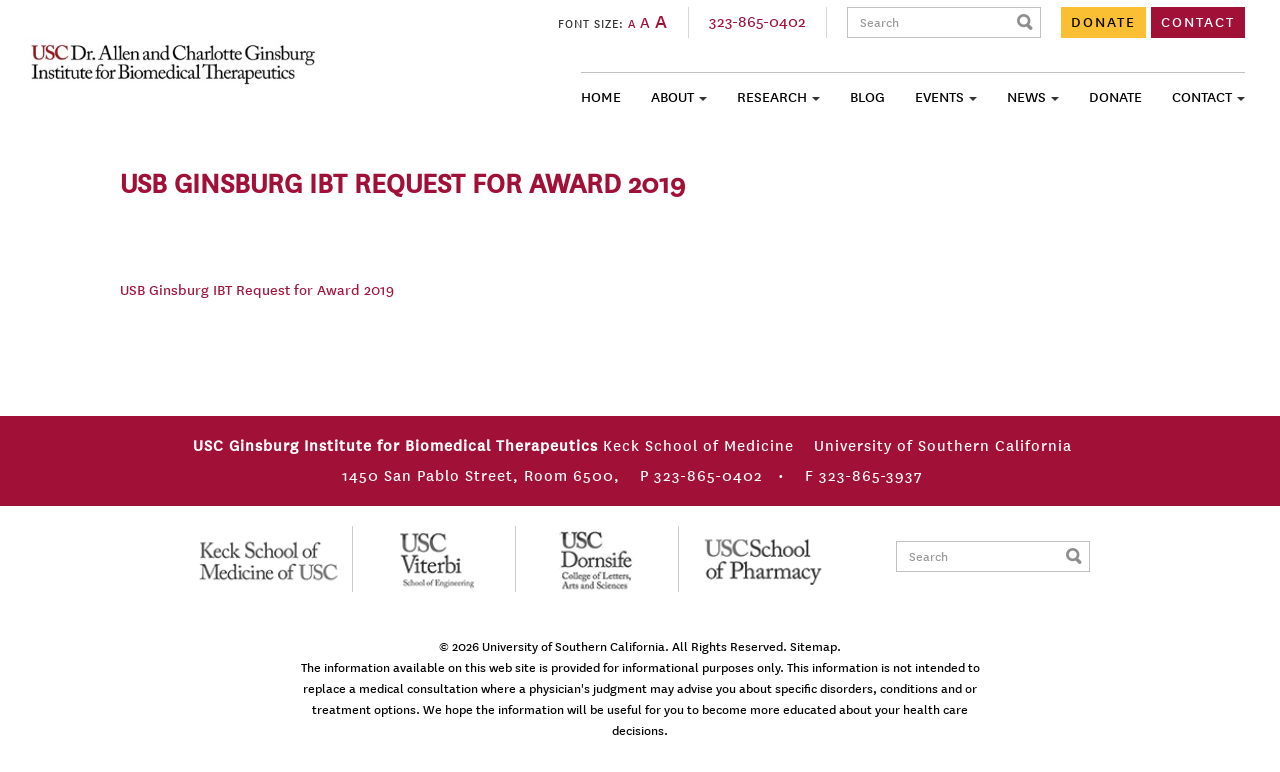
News (1026, 97)
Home (601, 97)
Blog (867, 97)
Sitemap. (815, 647)
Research (772, 97)
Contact (1202, 97)
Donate (1115, 97)
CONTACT (1198, 22)
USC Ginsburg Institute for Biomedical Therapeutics (173, 64)
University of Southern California (573, 647)
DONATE (1103, 22)
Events (939, 97)
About (672, 97)
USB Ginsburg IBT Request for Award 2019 (257, 290)
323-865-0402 (757, 22)
